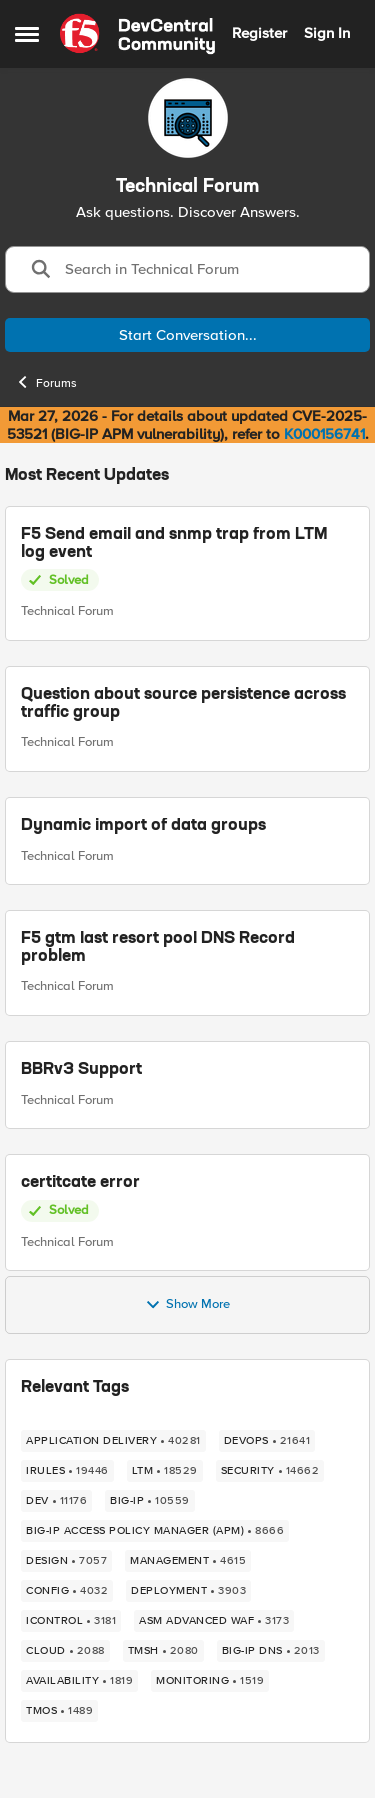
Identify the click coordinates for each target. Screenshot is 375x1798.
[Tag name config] (67, 1591)
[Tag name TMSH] (163, 1651)
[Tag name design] (66, 1561)
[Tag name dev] (56, 1501)
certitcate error (80, 1183)
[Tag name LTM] (165, 1471)
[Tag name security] (270, 1471)
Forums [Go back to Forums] (46, 382)
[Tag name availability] (79, 1681)
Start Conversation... (188, 335)
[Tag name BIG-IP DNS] (271, 1651)
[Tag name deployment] (188, 1591)
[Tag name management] (188, 1561)
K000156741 (324, 434)
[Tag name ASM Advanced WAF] (214, 1621)
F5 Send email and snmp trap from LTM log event (174, 544)
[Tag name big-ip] (150, 1501)
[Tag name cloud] (65, 1651)
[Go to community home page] (137, 34)
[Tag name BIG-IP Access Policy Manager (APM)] (155, 1531)
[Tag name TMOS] (59, 1711)
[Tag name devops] (267, 1441)
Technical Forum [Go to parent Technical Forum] (67, 611)
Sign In (327, 33)
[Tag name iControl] (71, 1621)
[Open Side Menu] (27, 34)
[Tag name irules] (67, 1471)
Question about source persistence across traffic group (183, 704)
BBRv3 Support (81, 1069)
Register (259, 33)
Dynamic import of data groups (143, 825)
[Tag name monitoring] (210, 1681)
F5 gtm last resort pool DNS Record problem (158, 948)
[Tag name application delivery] (113, 1441)
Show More (187, 1305)
